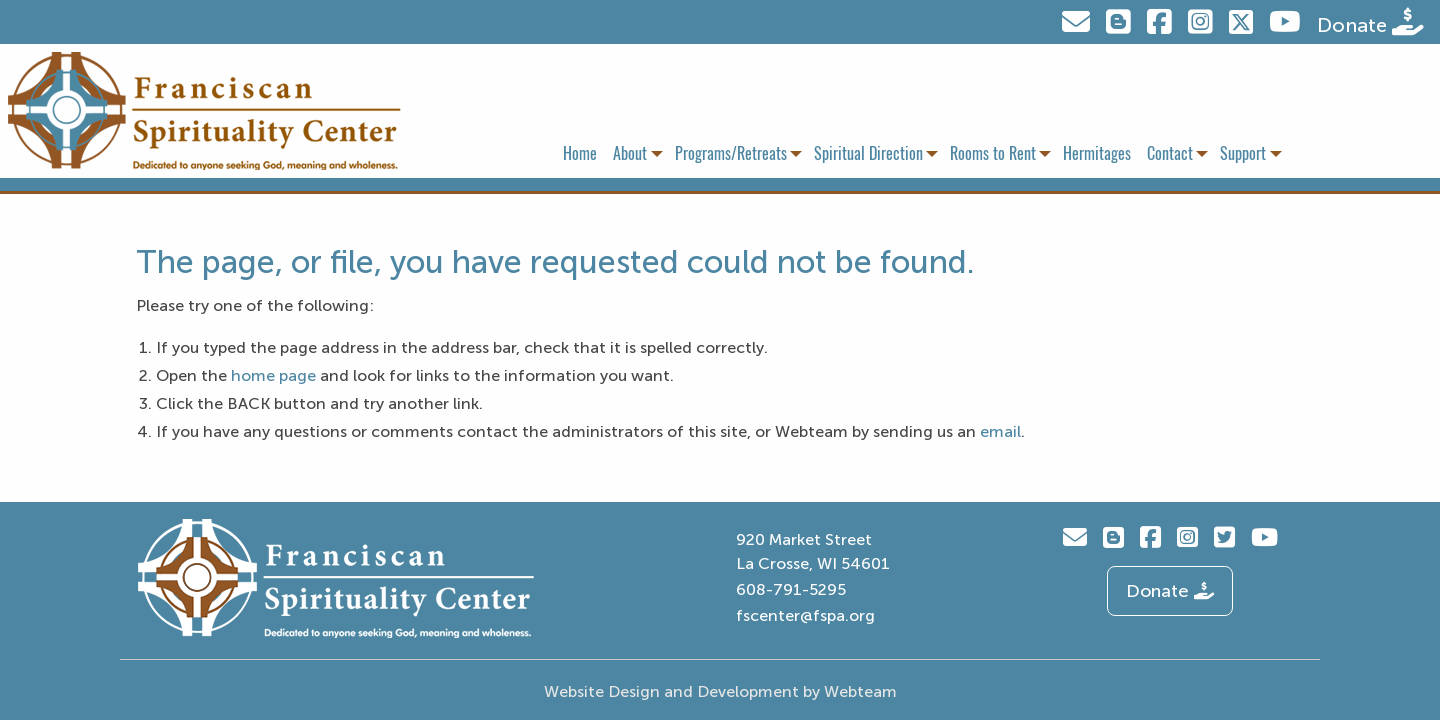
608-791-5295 (791, 589)
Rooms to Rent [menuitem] (993, 153)
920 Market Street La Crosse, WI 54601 (813, 551)
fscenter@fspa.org (805, 615)
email (1000, 431)
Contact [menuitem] (1170, 153)
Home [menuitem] (580, 153)
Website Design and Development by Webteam (720, 691)
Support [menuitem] (1243, 153)
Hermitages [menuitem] (1097, 153)
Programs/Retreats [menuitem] (731, 153)
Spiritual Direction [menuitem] (868, 153)
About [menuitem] (630, 153)
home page (273, 375)
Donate (1370, 22)
